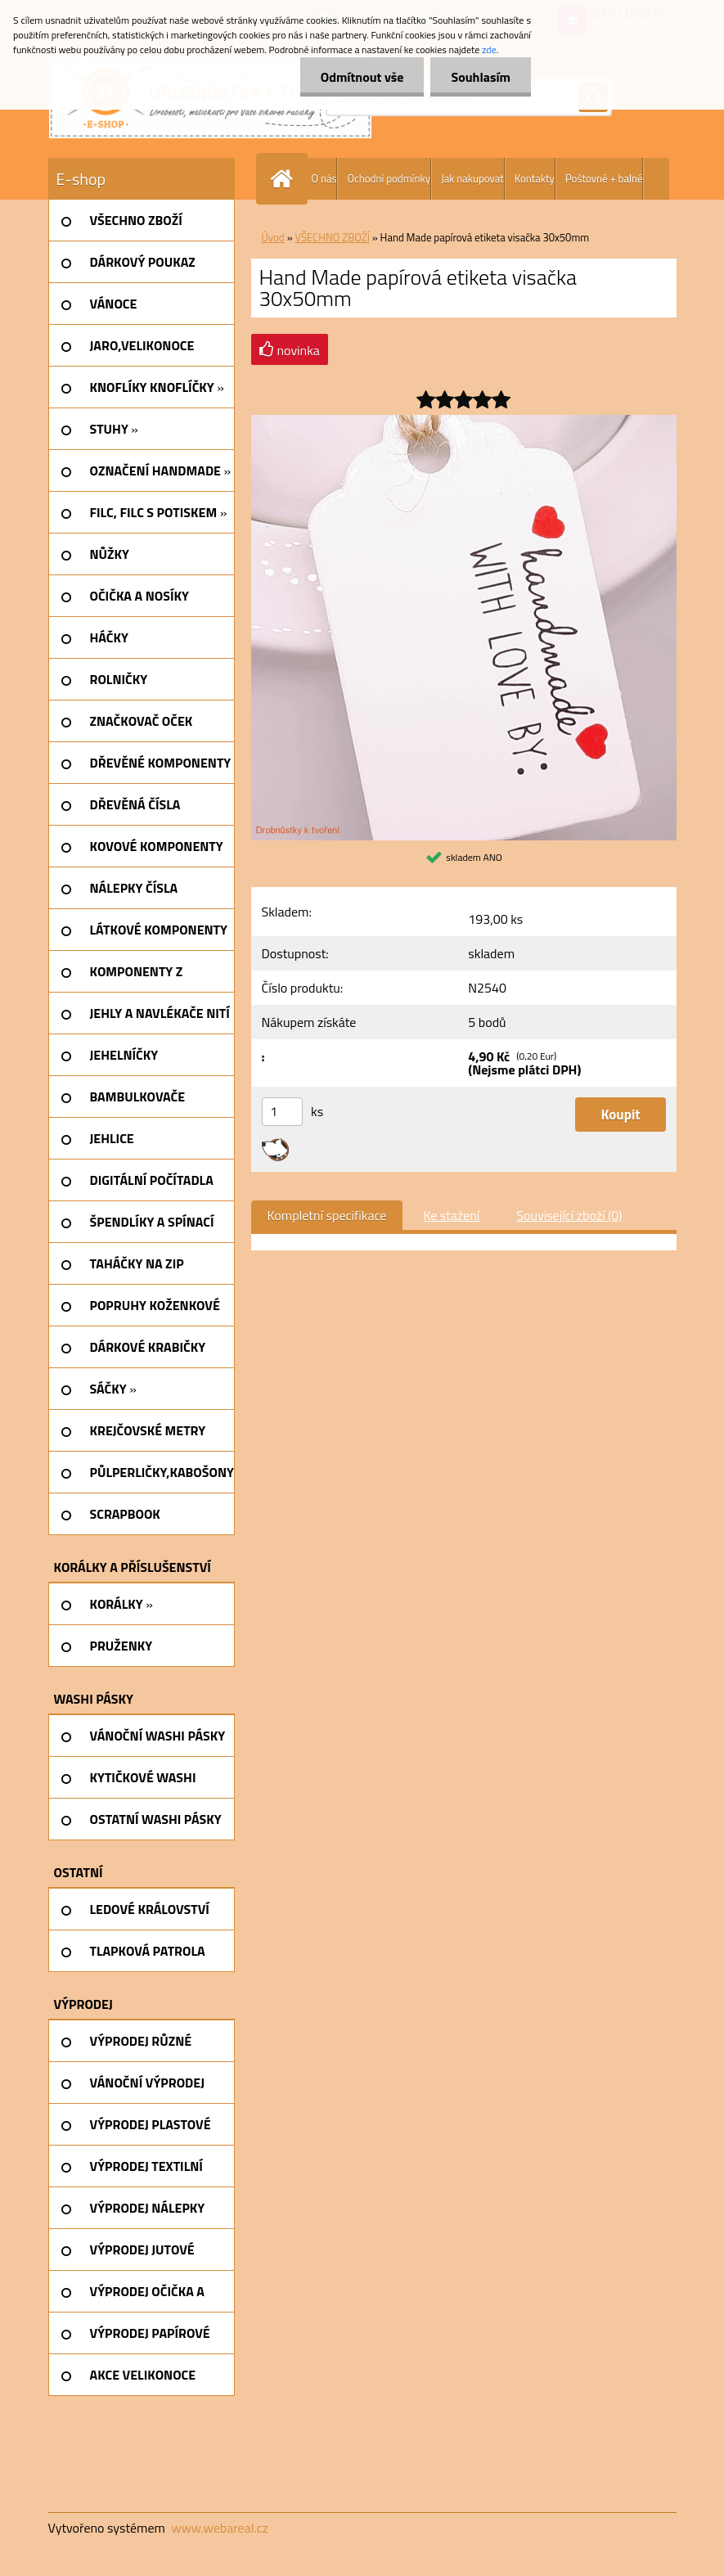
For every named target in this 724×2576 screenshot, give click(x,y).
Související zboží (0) (569, 1215)
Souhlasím (480, 77)
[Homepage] (285, 179)
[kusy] (282, 1111)
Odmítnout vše (362, 77)
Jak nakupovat (472, 178)
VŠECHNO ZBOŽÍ (332, 237)
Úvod (273, 237)
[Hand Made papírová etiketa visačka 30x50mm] (464, 421)
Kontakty (535, 178)
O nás (324, 178)
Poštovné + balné (604, 178)
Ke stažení (451, 1215)
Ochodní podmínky (388, 178)
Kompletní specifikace (327, 1215)
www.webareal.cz (219, 2528)
